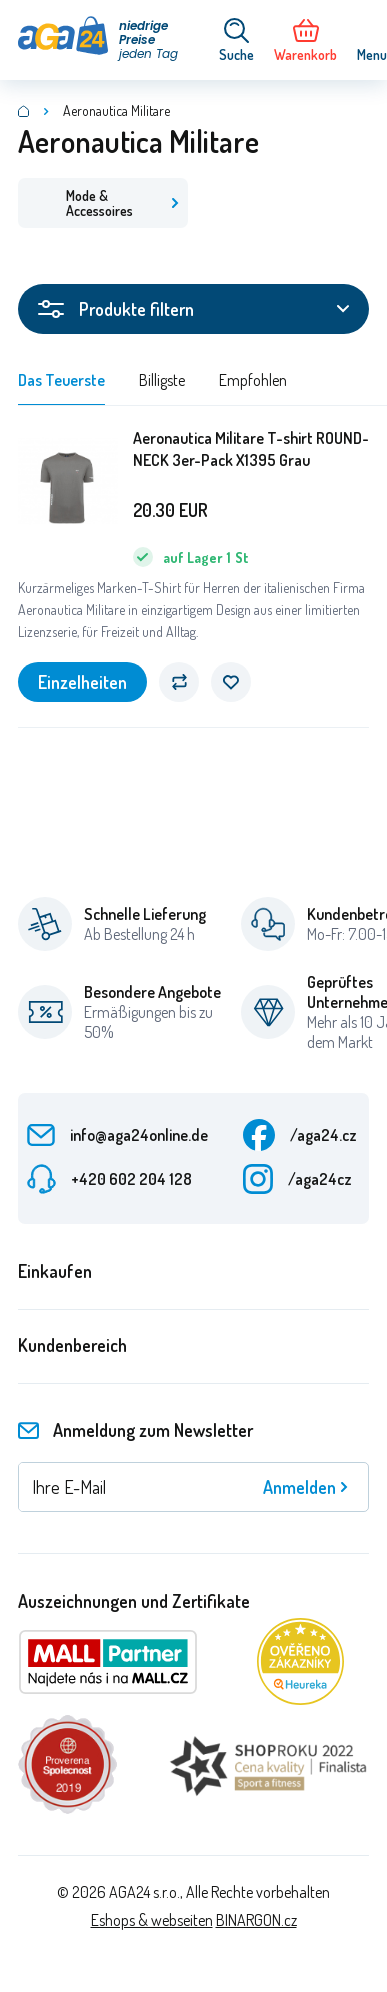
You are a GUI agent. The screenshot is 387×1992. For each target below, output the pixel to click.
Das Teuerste (61, 380)
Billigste (162, 380)
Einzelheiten (82, 682)
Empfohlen (253, 380)
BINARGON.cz (256, 1920)
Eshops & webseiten (152, 1920)
